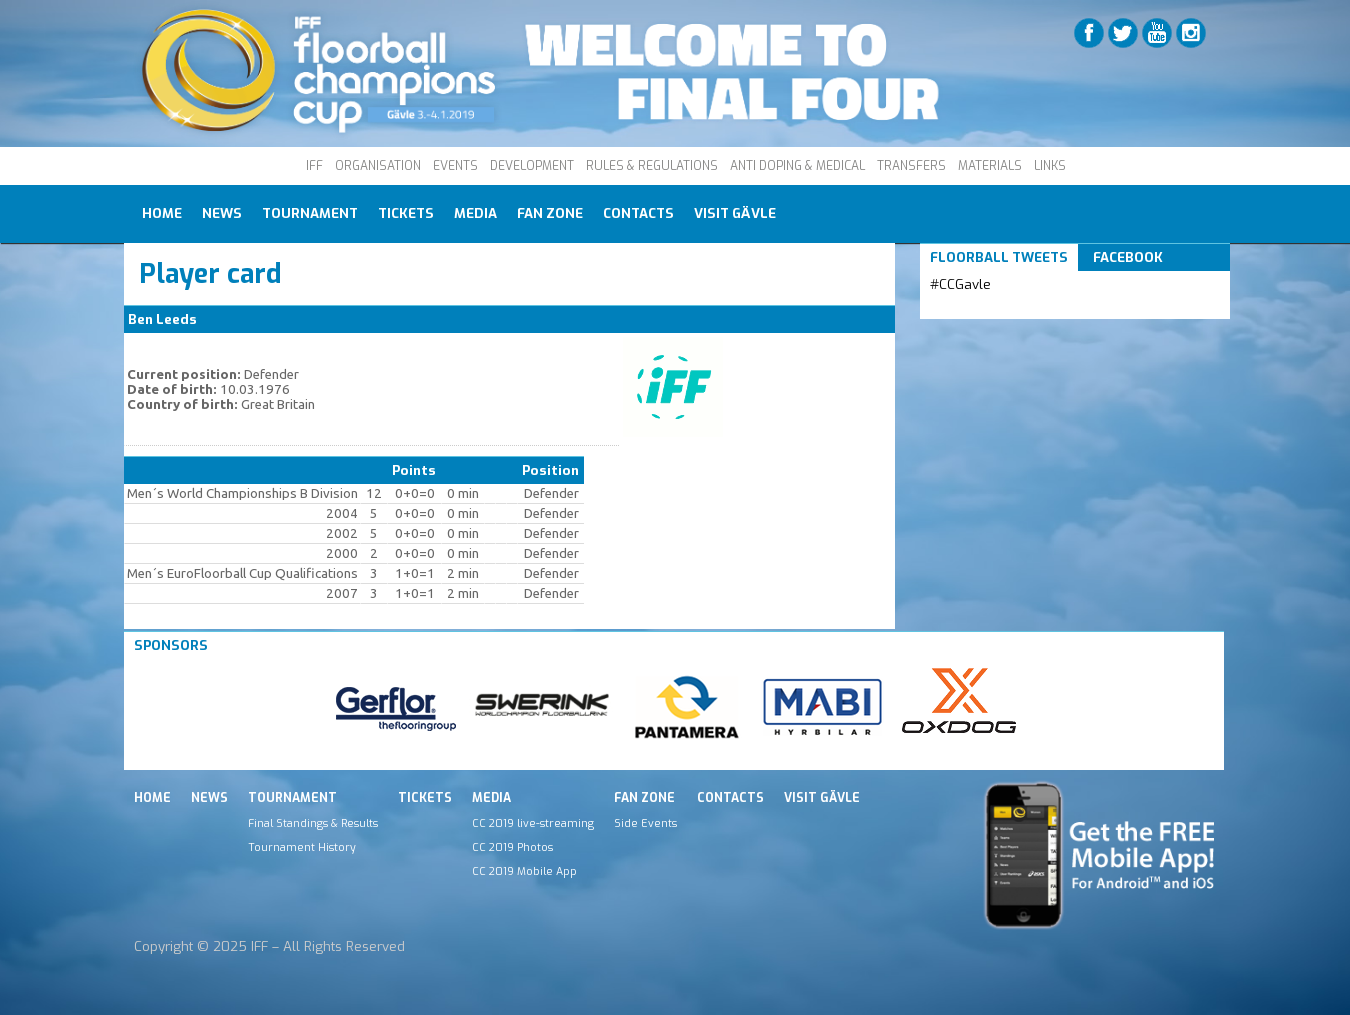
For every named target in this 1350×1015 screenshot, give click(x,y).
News (222, 213)
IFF (314, 166)
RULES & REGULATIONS (652, 166)
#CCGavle (960, 284)
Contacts (638, 213)
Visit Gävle (735, 213)
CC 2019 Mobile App (524, 871)
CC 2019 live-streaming (533, 823)
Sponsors (171, 645)
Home (162, 213)
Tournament (310, 213)
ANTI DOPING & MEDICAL (797, 166)
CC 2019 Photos (512, 847)
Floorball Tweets (999, 257)
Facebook (1128, 257)
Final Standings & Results (313, 823)
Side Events (645, 823)
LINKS (1050, 166)
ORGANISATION (378, 166)
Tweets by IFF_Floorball (1009, 308)
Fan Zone (550, 213)
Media (475, 213)
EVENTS (455, 166)
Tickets (406, 213)
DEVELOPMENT (532, 166)
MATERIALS (990, 166)
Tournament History (302, 847)
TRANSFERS (911, 166)
